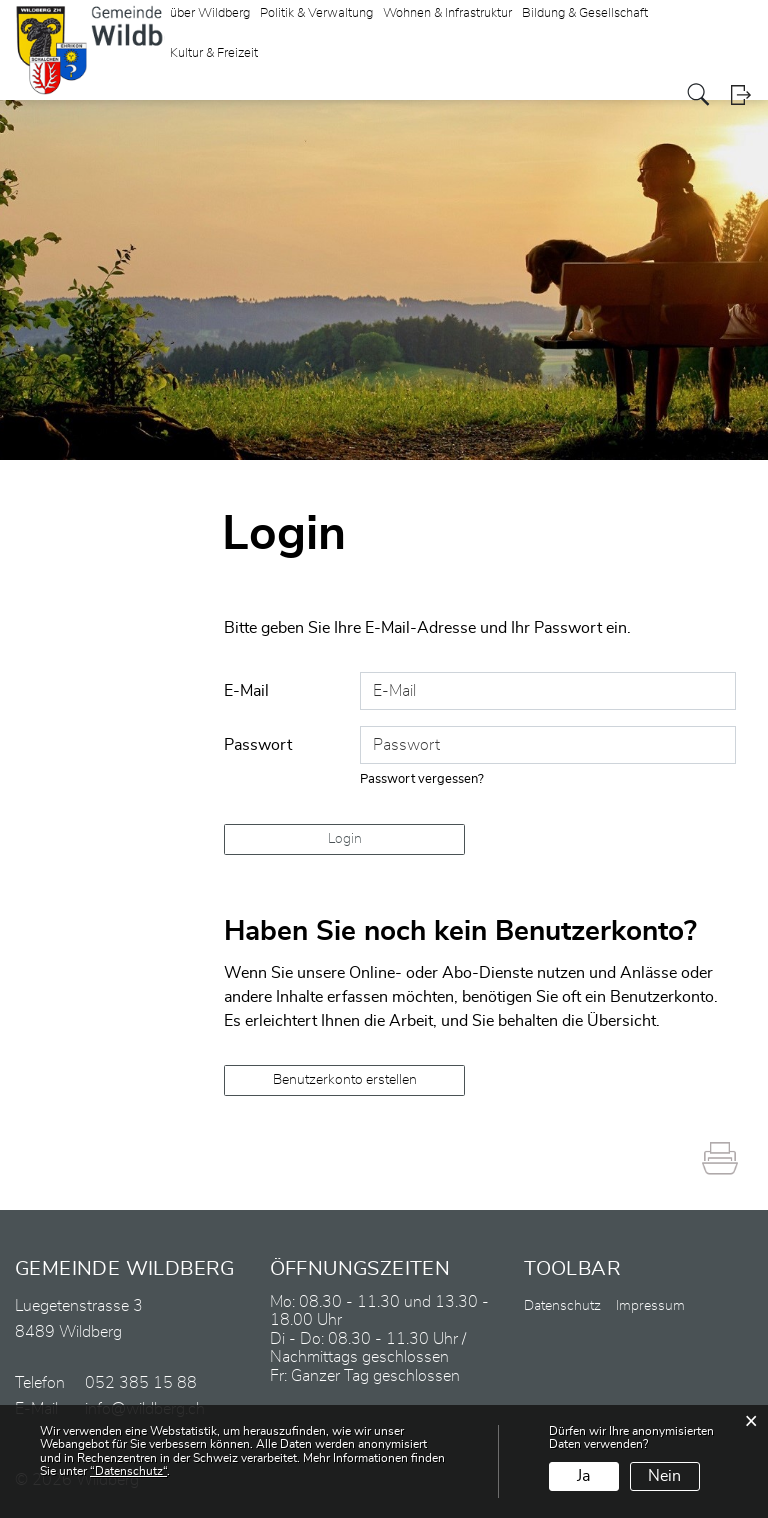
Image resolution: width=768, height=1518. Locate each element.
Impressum (650, 1306)
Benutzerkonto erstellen (345, 1080)
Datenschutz (562, 1306)
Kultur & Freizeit (214, 53)
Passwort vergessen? (422, 779)
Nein (664, 1476)
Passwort (258, 745)
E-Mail (246, 691)
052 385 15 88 (141, 1383)
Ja (583, 1476)
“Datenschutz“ (128, 1471)
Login (740, 94)
